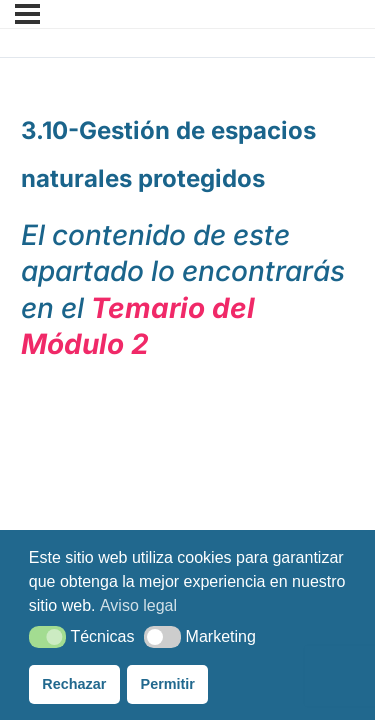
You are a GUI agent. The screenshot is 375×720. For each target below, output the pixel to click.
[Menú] (27, 14)
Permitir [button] (168, 684)
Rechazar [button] (74, 684)
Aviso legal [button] (138, 605)
